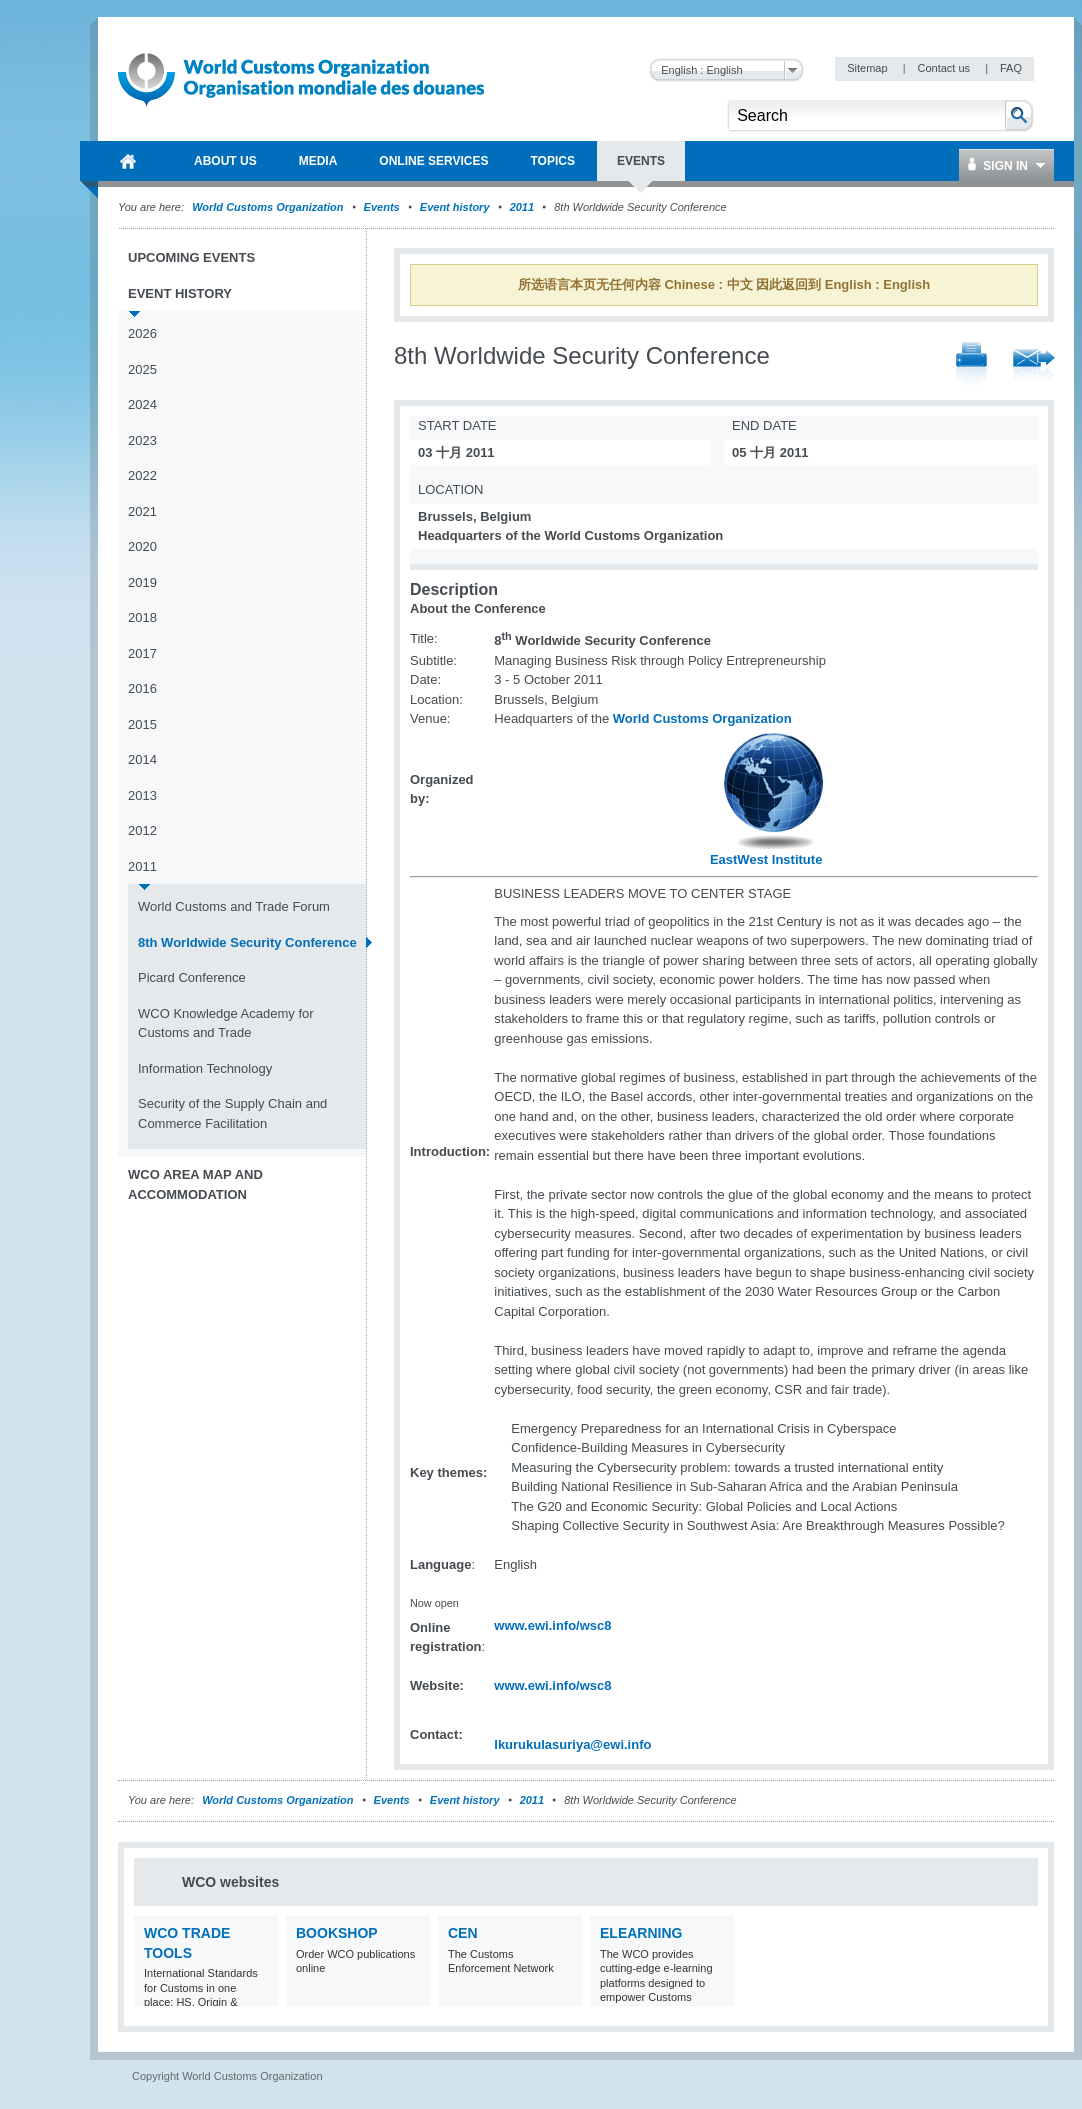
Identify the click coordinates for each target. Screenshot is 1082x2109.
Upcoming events (191, 257)
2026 (142, 333)
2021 (142, 511)
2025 (142, 369)
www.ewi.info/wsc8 (552, 1625)
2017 (142, 653)
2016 (142, 688)
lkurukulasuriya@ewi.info (572, 1744)
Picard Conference (192, 977)
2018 (142, 617)
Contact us (945, 68)
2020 (142, 546)
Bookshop (337, 1933)
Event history (455, 207)
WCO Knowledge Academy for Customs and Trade (226, 1023)
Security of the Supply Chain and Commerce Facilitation (232, 1113)
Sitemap (868, 68)
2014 (142, 759)
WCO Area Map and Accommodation (195, 1184)
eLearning (641, 1933)
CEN (463, 1933)
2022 (142, 475)
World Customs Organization (269, 207)
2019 (142, 582)
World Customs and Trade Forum (234, 906)
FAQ (1011, 68)
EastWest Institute (766, 859)
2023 (142, 440)
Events (382, 207)
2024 (142, 404)
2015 (142, 724)
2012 (142, 830)
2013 (142, 795)
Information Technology (205, 1068)
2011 (522, 207)
